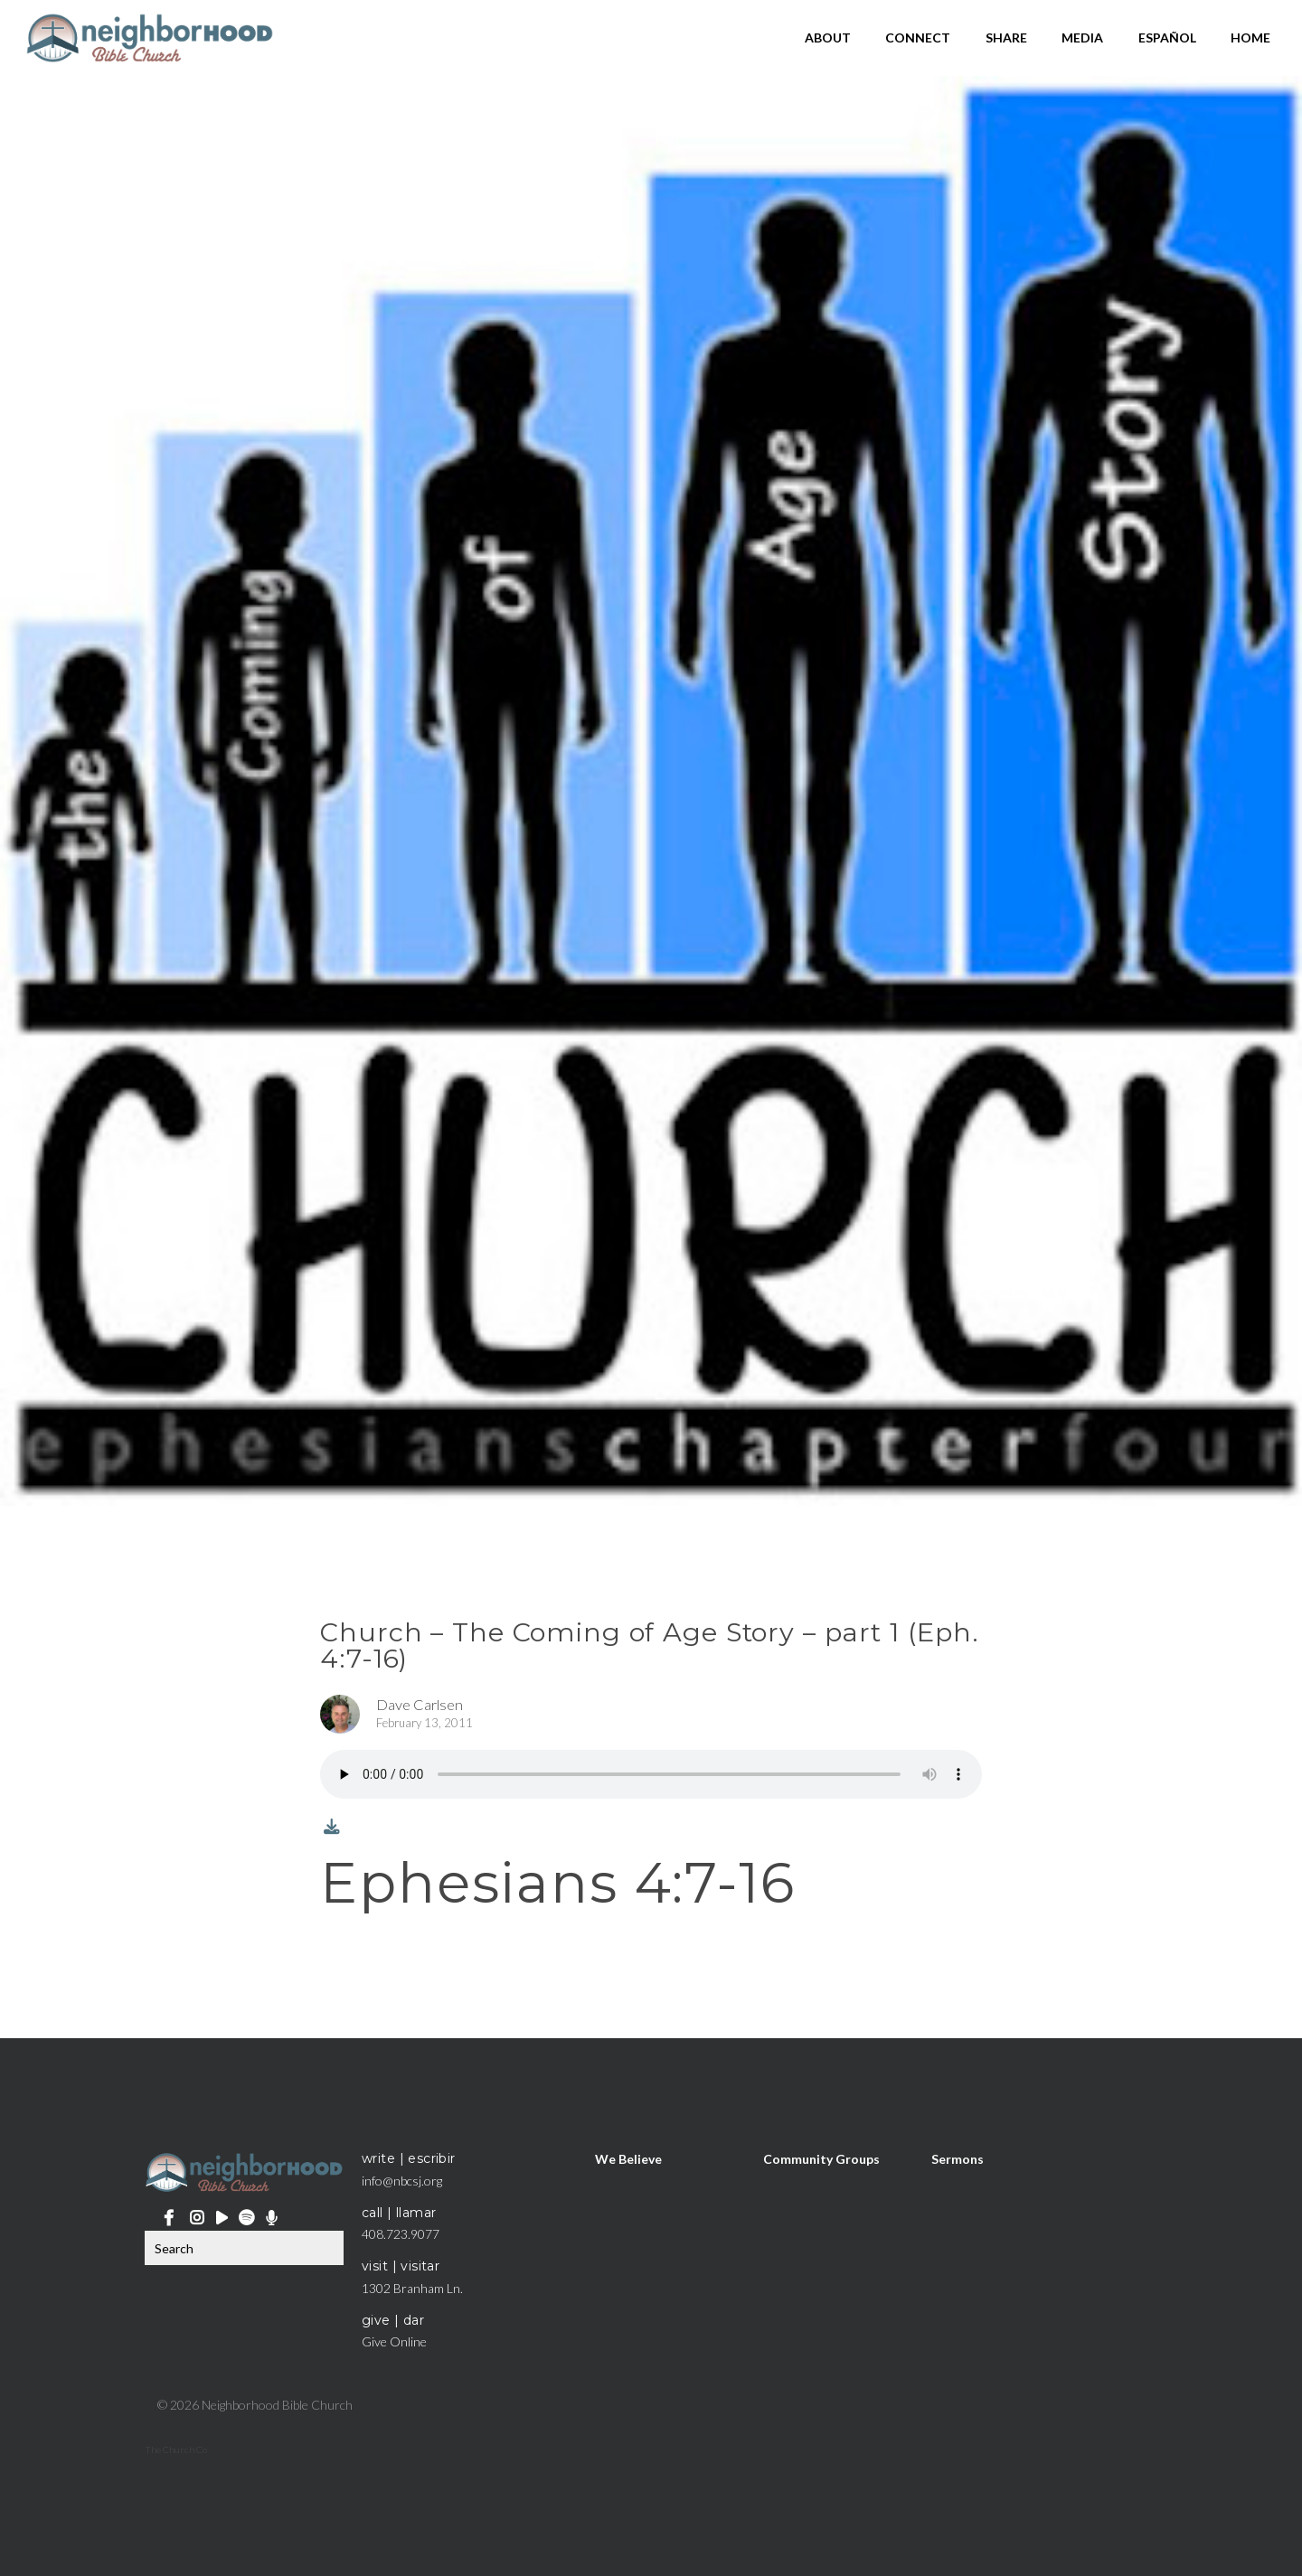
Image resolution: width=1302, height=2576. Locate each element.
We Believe (628, 2158)
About (828, 37)
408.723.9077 (400, 2234)
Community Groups (821, 2158)
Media (1082, 37)
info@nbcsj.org (402, 2180)
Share (1006, 37)
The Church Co (176, 2449)
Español (1167, 37)
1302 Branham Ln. (412, 2288)
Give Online (394, 2341)
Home (1250, 37)
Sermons (957, 2158)
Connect (917, 37)
